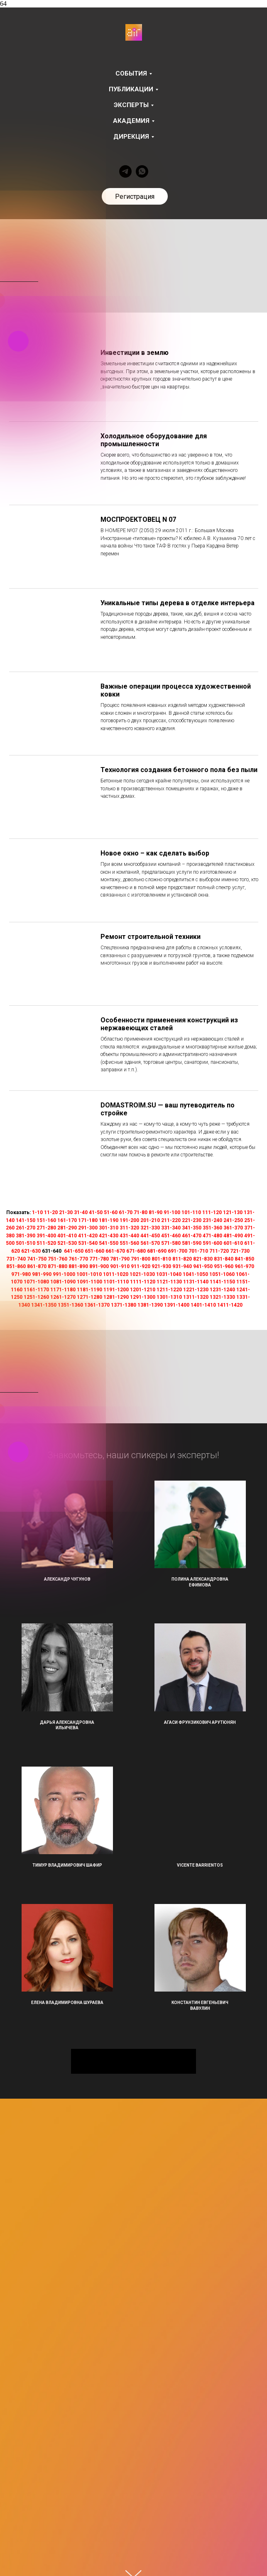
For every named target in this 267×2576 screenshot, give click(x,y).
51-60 (111, 1212)
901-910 (120, 1266)
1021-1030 (142, 1274)
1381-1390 (150, 1305)
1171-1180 (63, 1290)
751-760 (57, 1259)
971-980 (21, 1274)
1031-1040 (168, 1274)
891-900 (99, 1266)
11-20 (51, 1212)
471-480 (212, 1236)
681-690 (157, 1251)
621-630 (31, 1251)
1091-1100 (89, 1282)
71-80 (140, 1212)
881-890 (78, 1266)
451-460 (171, 1236)
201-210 (150, 1220)
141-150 (25, 1220)
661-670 (115, 1251)
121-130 (233, 1212)
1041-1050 (195, 1274)
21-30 (66, 1212)
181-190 (108, 1220)
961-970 (244, 1266)
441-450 (150, 1236)
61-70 (125, 1212)
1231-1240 (222, 1290)
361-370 (233, 1228)
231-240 (212, 1220)
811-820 (182, 1259)
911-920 (140, 1266)
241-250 (233, 1220)
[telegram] (125, 171)
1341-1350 (43, 1305)
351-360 (212, 1228)
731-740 (16, 1259)
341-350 (191, 1228)
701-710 (198, 1251)
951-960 (223, 1266)
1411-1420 (230, 1305)
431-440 (129, 1236)
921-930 (161, 1266)
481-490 (233, 1236)
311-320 (129, 1228)
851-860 (16, 1266)
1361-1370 (97, 1305)
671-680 (136, 1251)
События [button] (131, 73)
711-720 (219, 1251)
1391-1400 (176, 1305)
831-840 (223, 1259)
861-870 (37, 1266)
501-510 (25, 1243)
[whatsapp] (142, 171)
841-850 (244, 1259)
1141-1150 (222, 1282)
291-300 (88, 1228)
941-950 (203, 1266)
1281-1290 (116, 1297)
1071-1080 (36, 1282)
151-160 (46, 1220)
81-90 (155, 1212)
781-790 (120, 1259)
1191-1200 (116, 1290)
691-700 (177, 1251)
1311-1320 (195, 1297)
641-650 (73, 1251)
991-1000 (64, 1274)
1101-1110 (116, 1282)
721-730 (240, 1251)
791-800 (140, 1259)
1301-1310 (169, 1297)
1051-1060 (222, 1274)
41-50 (96, 1212)
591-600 (212, 1243)
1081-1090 (63, 1282)
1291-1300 (142, 1297)
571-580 (171, 1243)
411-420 (88, 1236)
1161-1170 (36, 1290)
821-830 (203, 1259)
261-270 (25, 1228)
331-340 (171, 1228)
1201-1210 (142, 1290)
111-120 (212, 1212)
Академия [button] (131, 121)
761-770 (78, 1259)
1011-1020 (115, 1274)
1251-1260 (36, 1297)
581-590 (191, 1243)
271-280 (46, 1228)
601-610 (233, 1243)
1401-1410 (203, 1305)
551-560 (129, 1243)
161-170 (67, 1220)
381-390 (25, 1236)
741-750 (37, 1259)
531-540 (88, 1243)
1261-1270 (63, 1297)
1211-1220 (169, 1290)
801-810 (161, 1259)
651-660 (94, 1251)
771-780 (99, 1259)
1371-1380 (123, 1305)
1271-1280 (89, 1297)
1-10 (37, 1212)
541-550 (108, 1243)
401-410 (67, 1236)
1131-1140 (195, 1282)
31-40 (81, 1212)
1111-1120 (142, 1282)
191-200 (129, 1220)
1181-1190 (89, 1290)
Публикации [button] (131, 89)
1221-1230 (195, 1290)
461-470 (191, 1236)
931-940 (182, 1266)
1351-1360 (70, 1305)
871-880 (57, 1266)
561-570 (150, 1243)
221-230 (191, 1220)
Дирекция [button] (131, 136)
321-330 (150, 1228)
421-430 (108, 1236)
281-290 (67, 1228)
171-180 (88, 1220)
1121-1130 (169, 1282)
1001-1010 (89, 1274)
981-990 (41, 1274)
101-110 (191, 1212)
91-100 (172, 1212)
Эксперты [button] (131, 105)
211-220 (171, 1220)
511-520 (46, 1243)
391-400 (46, 1236)
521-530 (67, 1243)
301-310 (108, 1228)
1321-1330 (222, 1297)
